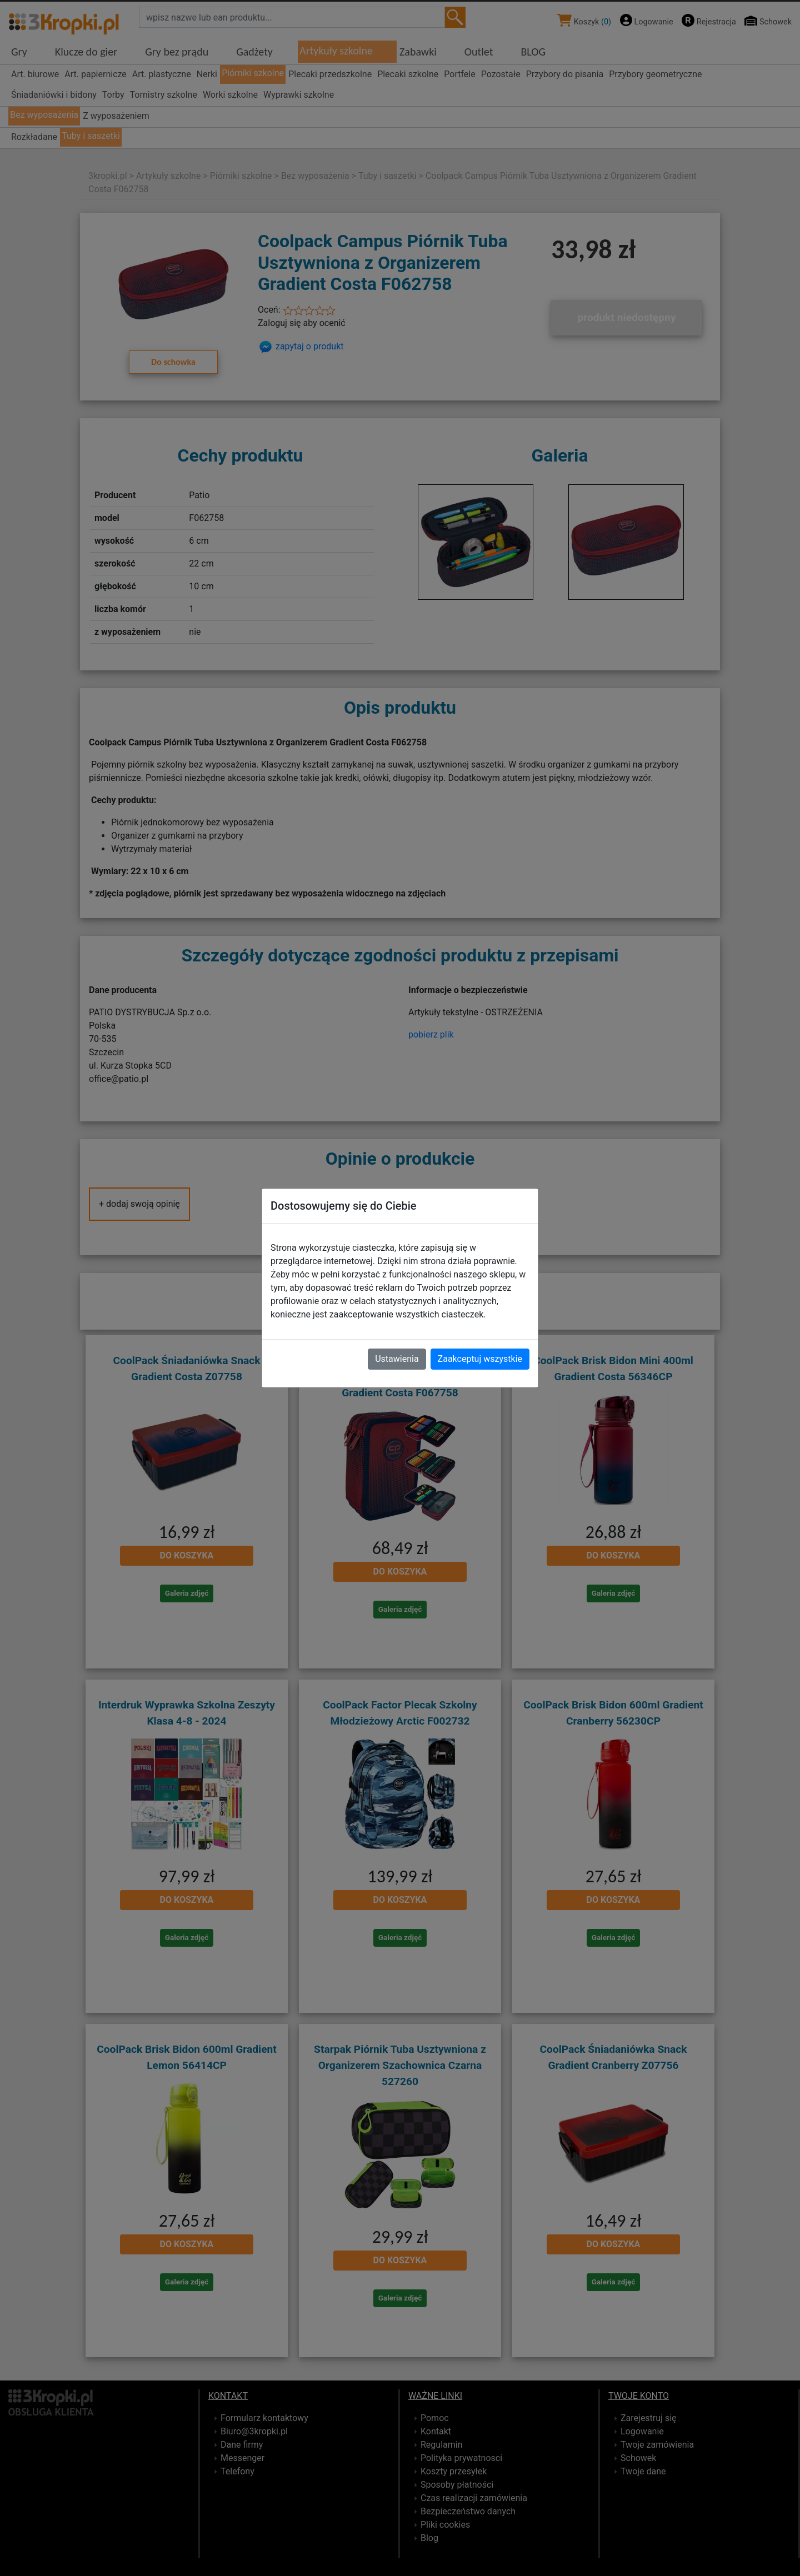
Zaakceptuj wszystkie (480, 1359)
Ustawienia (396, 1359)
